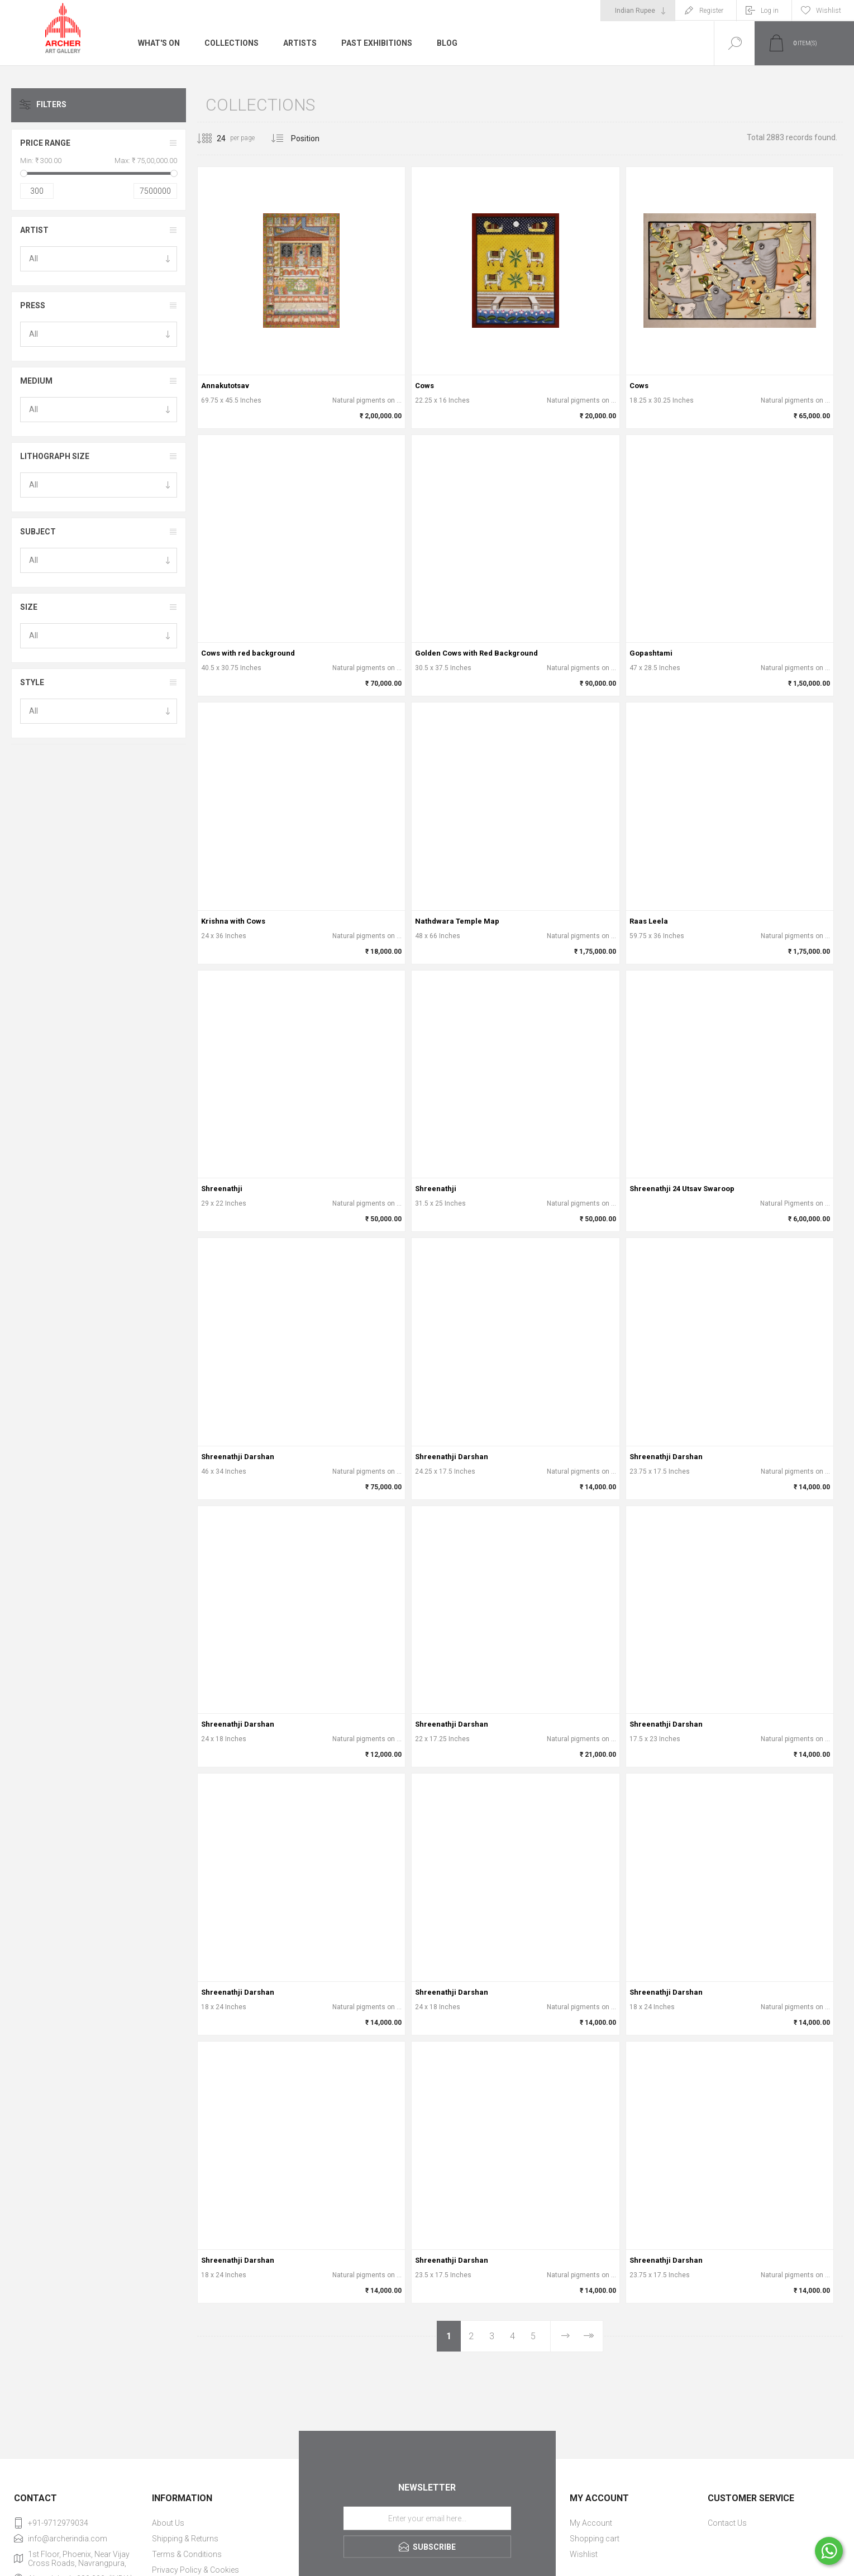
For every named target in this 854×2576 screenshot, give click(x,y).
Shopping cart (594, 2538)
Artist (34, 230)
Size (28, 607)
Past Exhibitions (376, 43)
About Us (168, 2522)
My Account (591, 2522)
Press (32, 305)
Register (711, 11)
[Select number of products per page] (212, 138)
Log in (770, 11)
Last (588, 2336)
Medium (36, 380)
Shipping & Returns (185, 2538)
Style (32, 682)
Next (565, 2336)
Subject (38, 531)
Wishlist (584, 2554)
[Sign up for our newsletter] (427, 2518)
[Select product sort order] (313, 138)
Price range (45, 142)
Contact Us (727, 2522)
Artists (300, 43)
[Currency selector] (638, 10)
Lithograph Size (54, 456)
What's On (159, 43)
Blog (447, 43)
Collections (231, 43)
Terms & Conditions (187, 2554)
